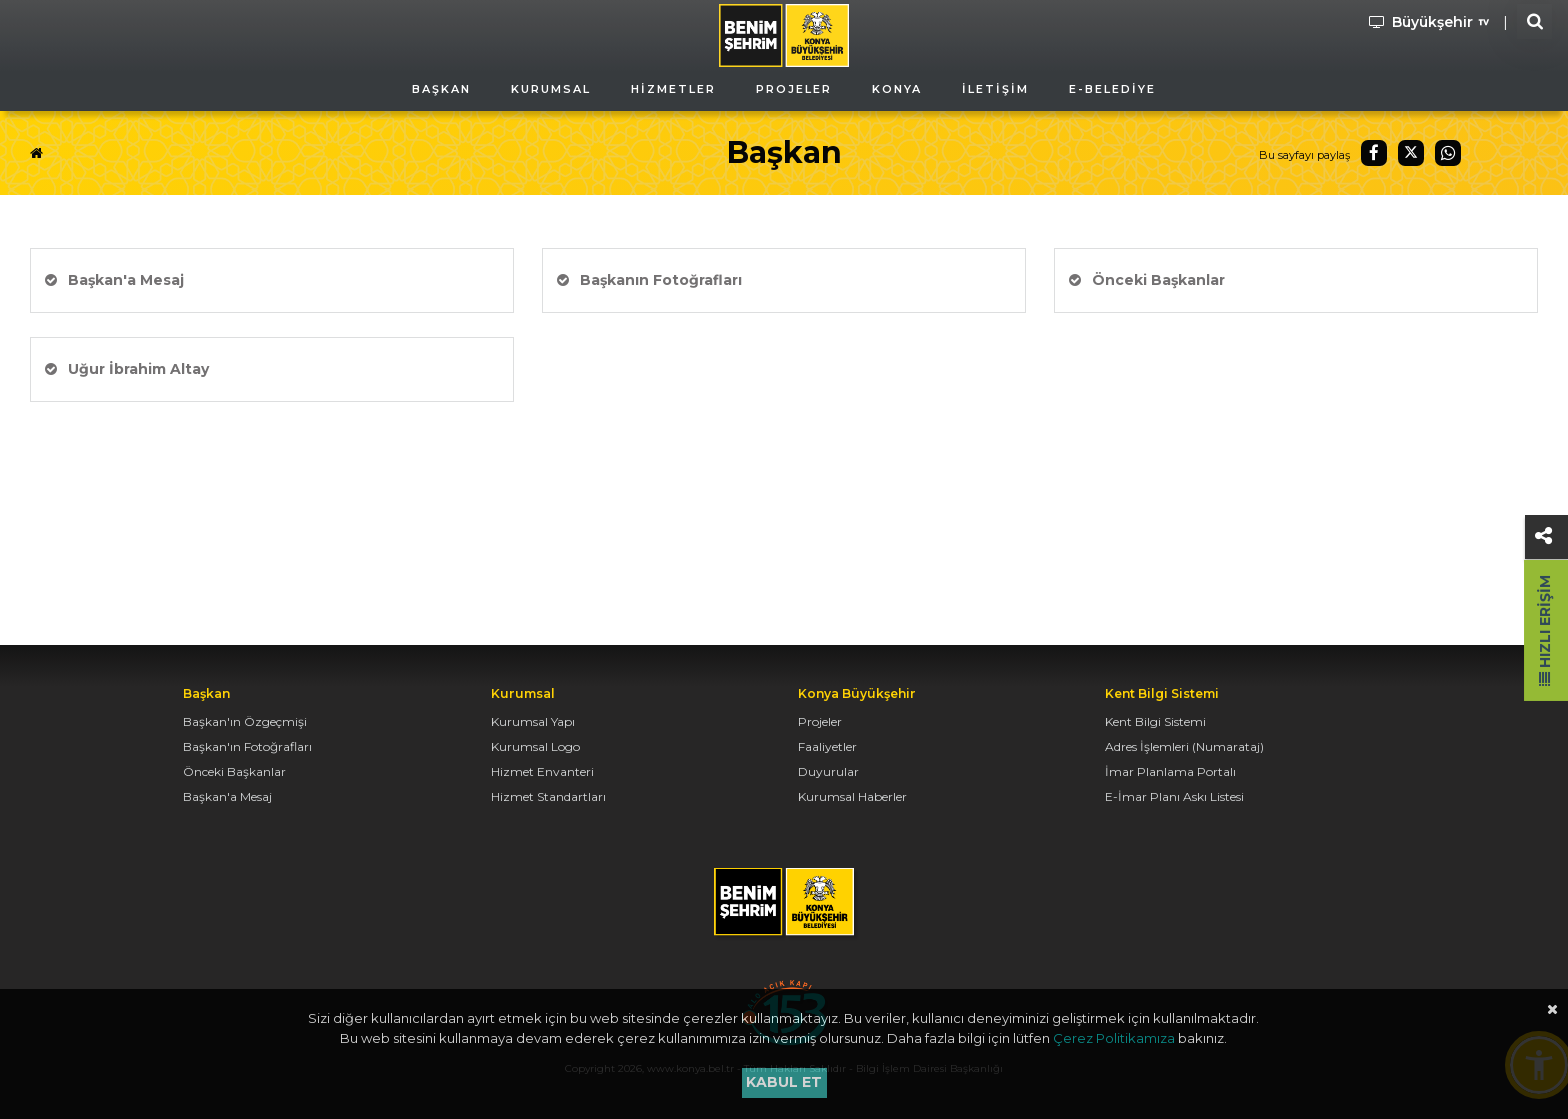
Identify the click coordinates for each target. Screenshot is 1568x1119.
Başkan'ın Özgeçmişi (245, 721)
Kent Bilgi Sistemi (1155, 721)
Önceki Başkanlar (1147, 280)
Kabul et (784, 1082)
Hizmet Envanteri (542, 771)
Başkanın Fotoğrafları (649, 280)
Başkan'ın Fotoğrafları (247, 746)
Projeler (820, 721)
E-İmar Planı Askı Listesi (1174, 796)
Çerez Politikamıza (1114, 1038)
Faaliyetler (827, 746)
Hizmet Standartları (548, 796)
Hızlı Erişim (1545, 630)
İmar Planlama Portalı (1170, 771)
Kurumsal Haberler (852, 796)
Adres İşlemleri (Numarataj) (1184, 746)
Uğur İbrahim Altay (127, 369)
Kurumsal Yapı (533, 721)
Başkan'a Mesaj (114, 280)
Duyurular (828, 771)
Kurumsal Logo (535, 746)
